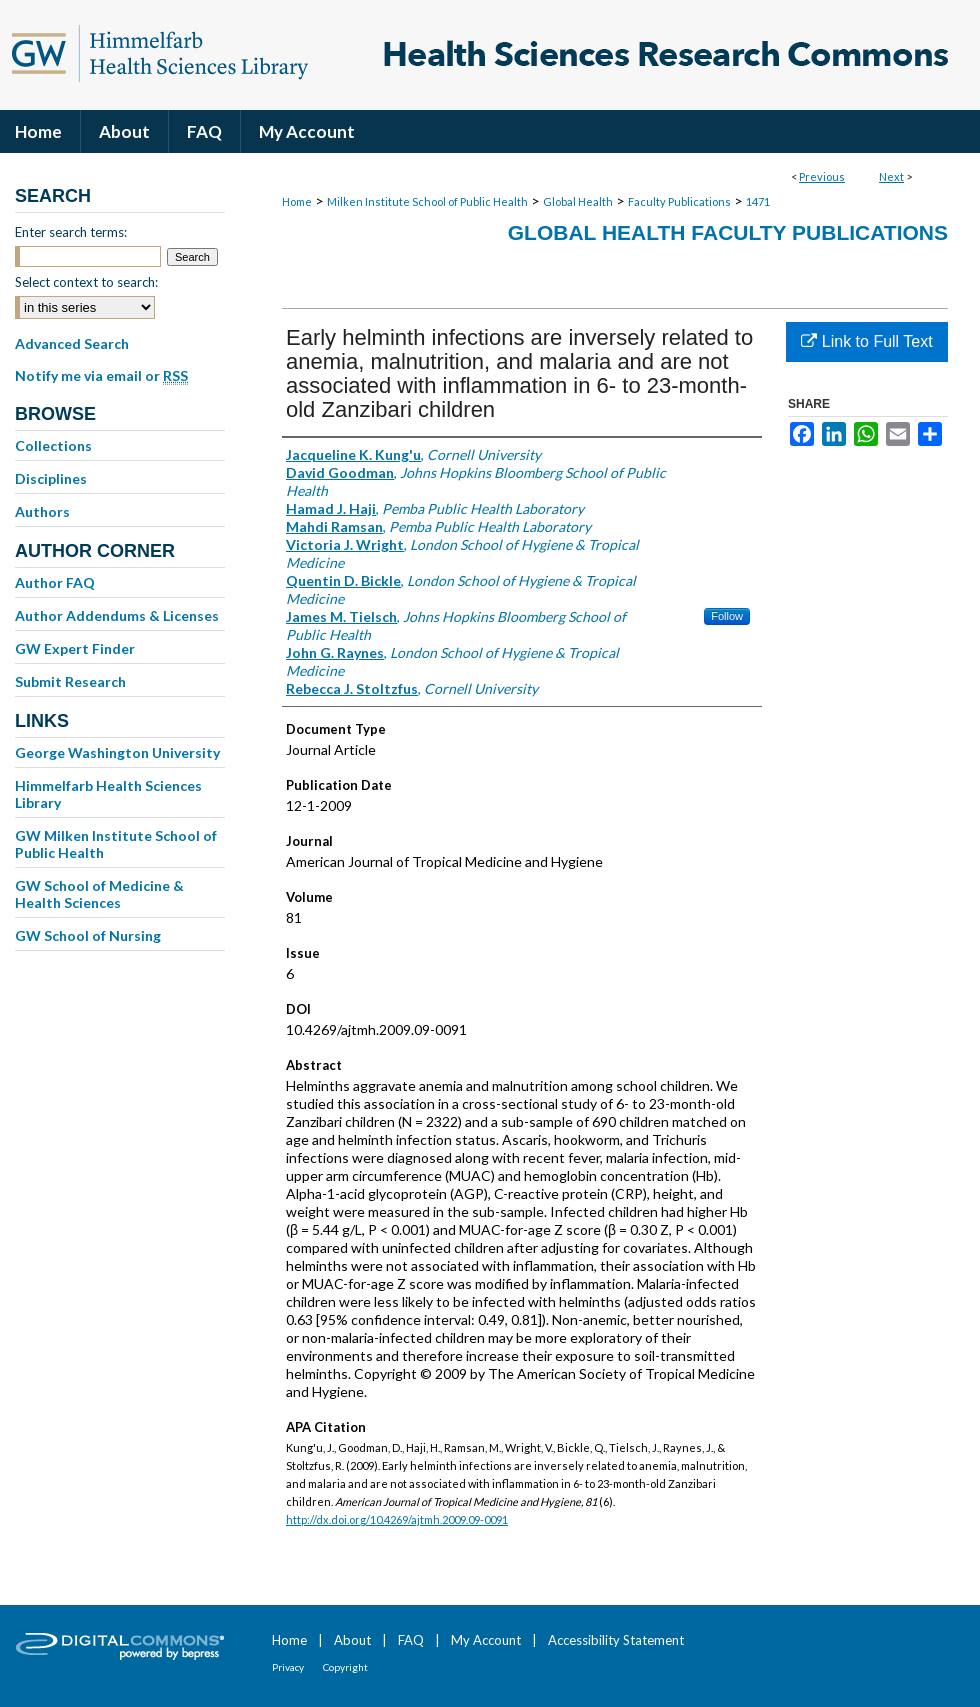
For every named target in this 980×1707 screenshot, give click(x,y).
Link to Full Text (866, 341)
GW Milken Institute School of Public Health (116, 844)
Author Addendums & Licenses (117, 615)
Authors (42, 511)
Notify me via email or (101, 376)
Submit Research (70, 681)
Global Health (578, 201)
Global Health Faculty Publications (728, 232)
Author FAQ (55, 582)
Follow (727, 616)
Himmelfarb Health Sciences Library (108, 794)
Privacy (288, 1667)
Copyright (345, 1667)
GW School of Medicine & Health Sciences (99, 894)
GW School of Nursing (88, 935)
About (352, 1640)
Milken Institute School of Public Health (427, 201)
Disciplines (51, 478)
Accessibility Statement (616, 1640)
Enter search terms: (71, 232)
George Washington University (117, 752)
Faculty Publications (679, 201)
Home (297, 201)
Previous (822, 176)
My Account (486, 1640)
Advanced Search (72, 343)
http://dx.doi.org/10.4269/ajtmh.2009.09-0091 (397, 1519)
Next (891, 176)
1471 (758, 201)
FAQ (411, 1640)
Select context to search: (86, 282)
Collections (53, 445)
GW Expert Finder (75, 648)
